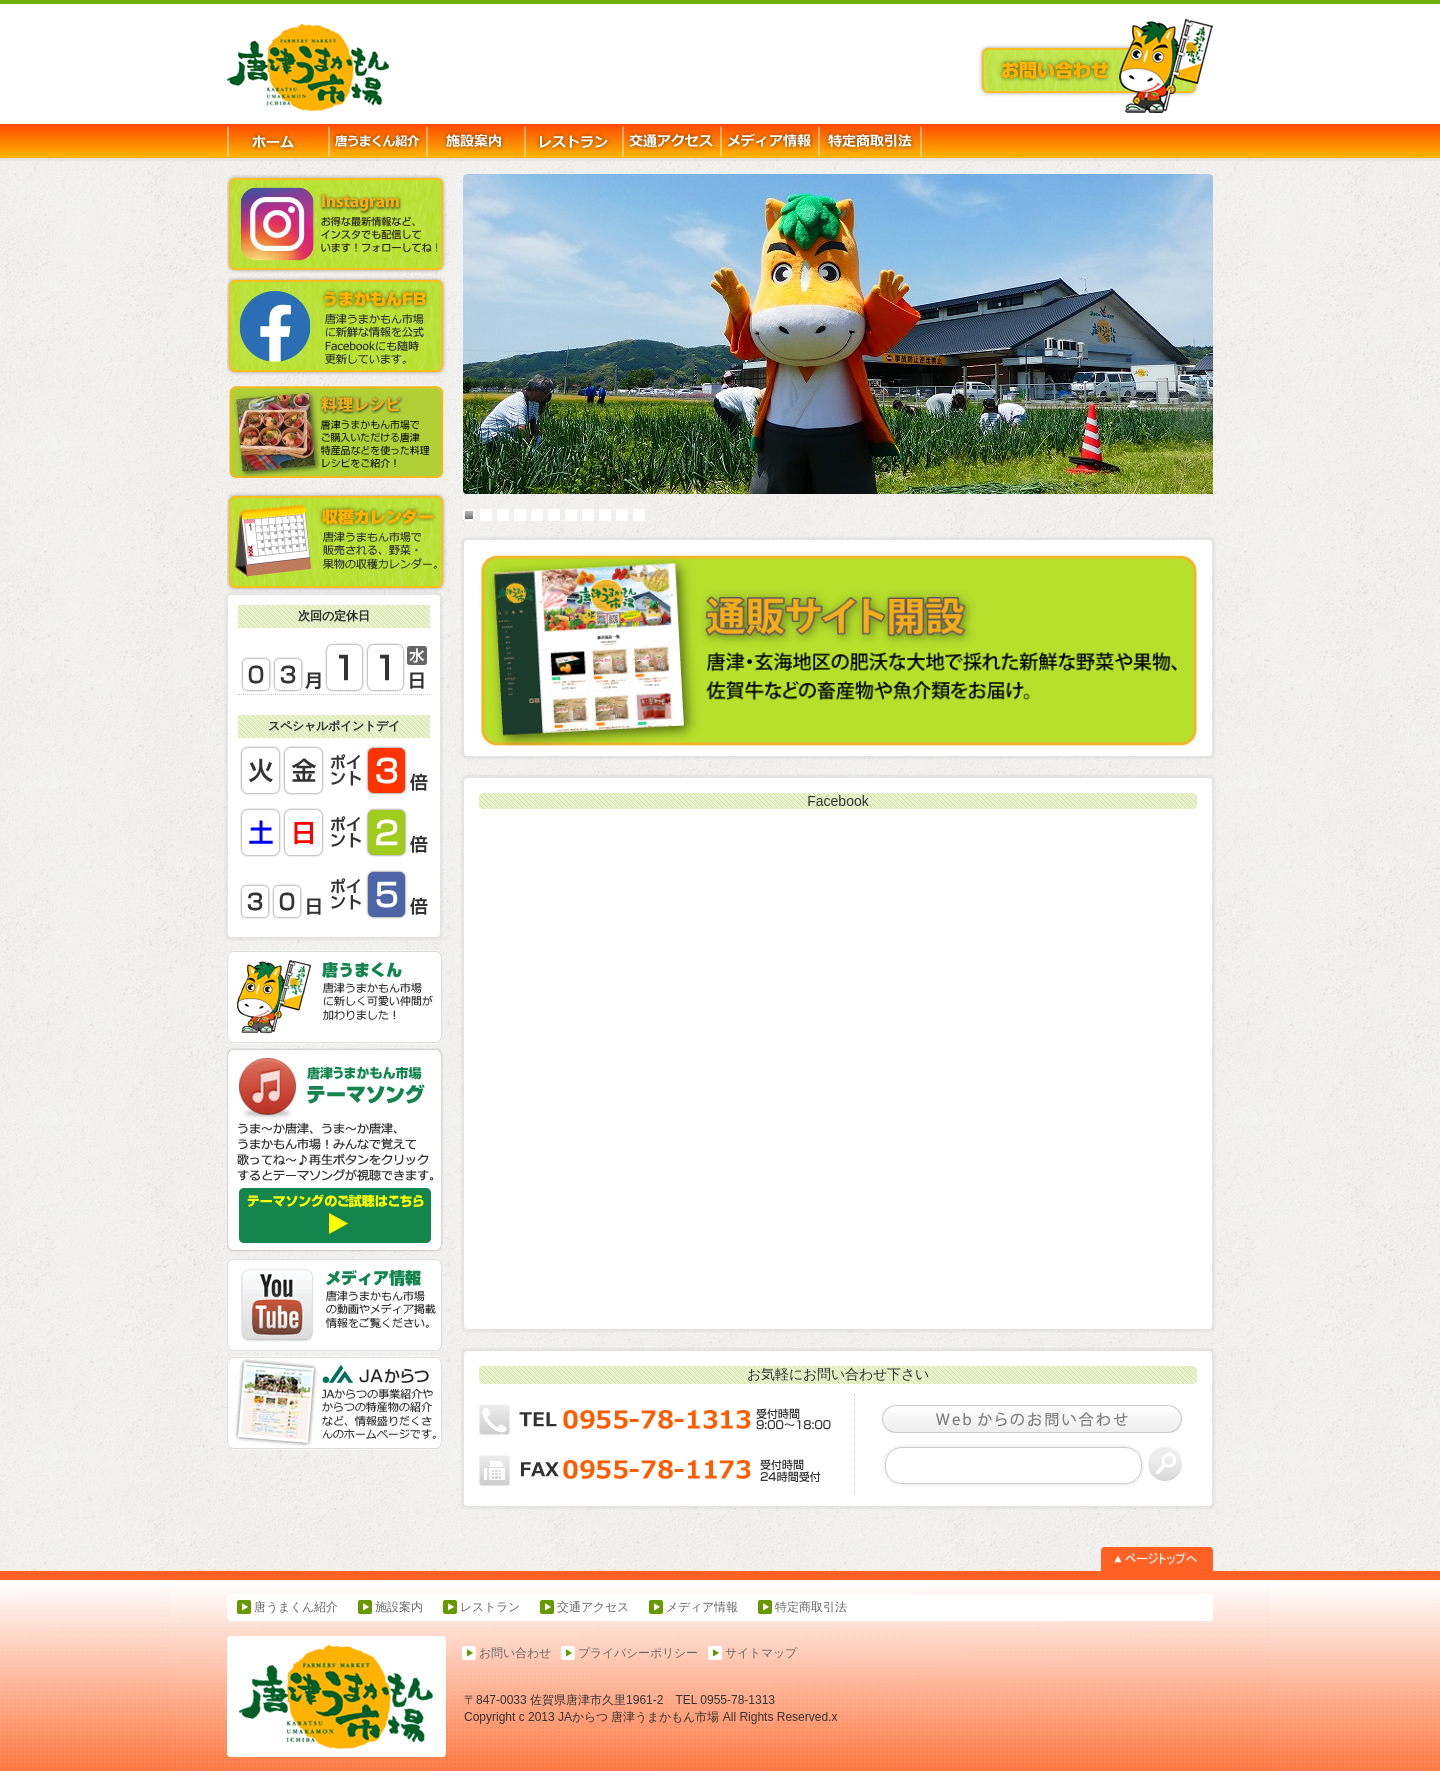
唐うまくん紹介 (296, 1607)
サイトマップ (761, 1653)
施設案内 (399, 1607)
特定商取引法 (811, 1607)
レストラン (490, 1607)
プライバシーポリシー (638, 1653)
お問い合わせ (515, 1653)
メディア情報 (702, 1607)
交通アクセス (593, 1607)
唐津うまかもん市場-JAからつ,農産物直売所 (334, 69)
